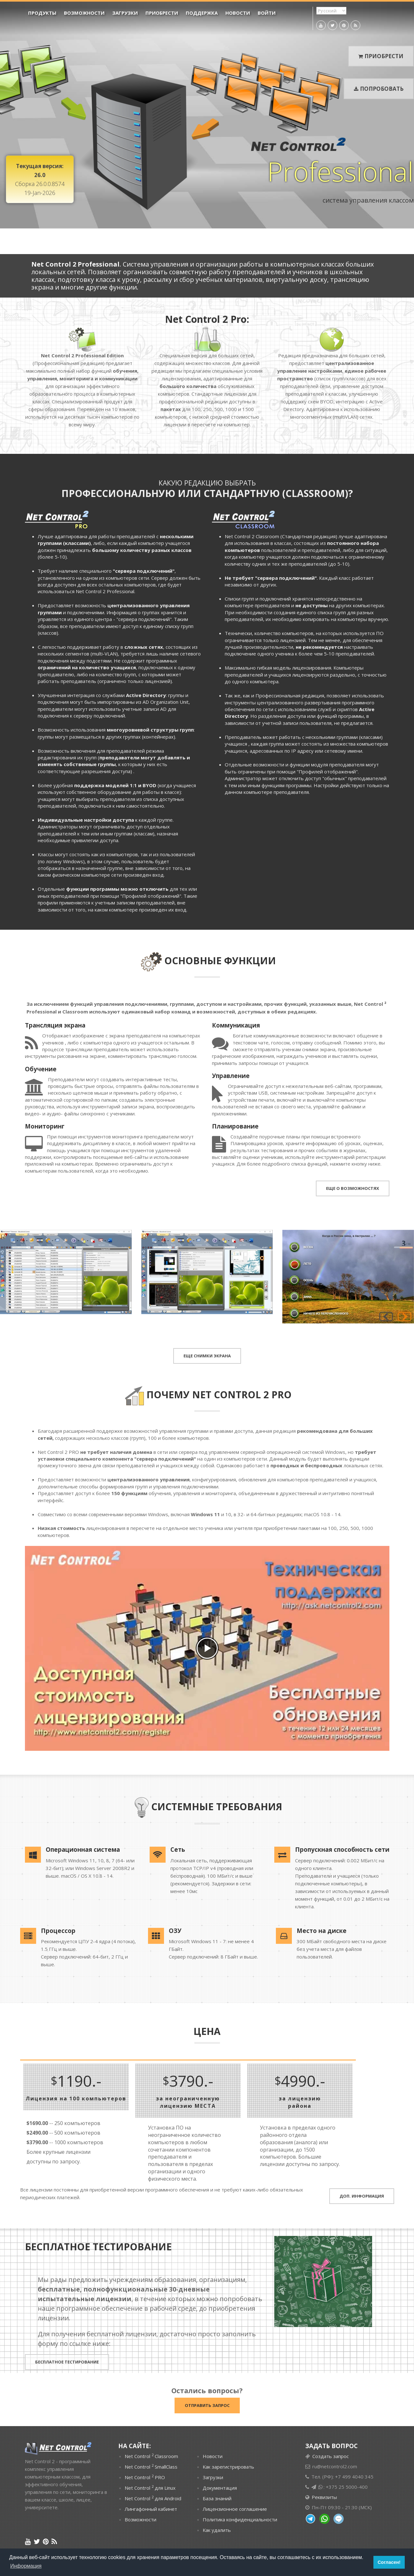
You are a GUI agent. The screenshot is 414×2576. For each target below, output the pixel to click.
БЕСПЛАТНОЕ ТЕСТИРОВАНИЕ (67, 2362)
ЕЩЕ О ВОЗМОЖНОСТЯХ (352, 1188)
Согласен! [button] (389, 2562)
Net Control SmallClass (151, 2466)
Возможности (84, 13)
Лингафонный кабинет (151, 2509)
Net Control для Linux (150, 2487)
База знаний (217, 2498)
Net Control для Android (153, 2498)
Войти (267, 13)
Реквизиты (323, 2497)
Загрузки (125, 13)
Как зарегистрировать (228, 2466)
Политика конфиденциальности (240, 2519)
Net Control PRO (145, 2476)
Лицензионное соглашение (235, 2509)
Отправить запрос (207, 2405)
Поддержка (202, 13)
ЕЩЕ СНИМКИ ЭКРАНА (207, 1356)
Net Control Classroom (151, 2455)
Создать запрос (330, 2456)
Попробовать (378, 88)
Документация (220, 2488)
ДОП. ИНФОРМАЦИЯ (362, 2196)
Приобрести (161, 13)
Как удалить (217, 2530)
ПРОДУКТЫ (42, 13)
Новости (237, 13)
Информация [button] (26, 2566)
